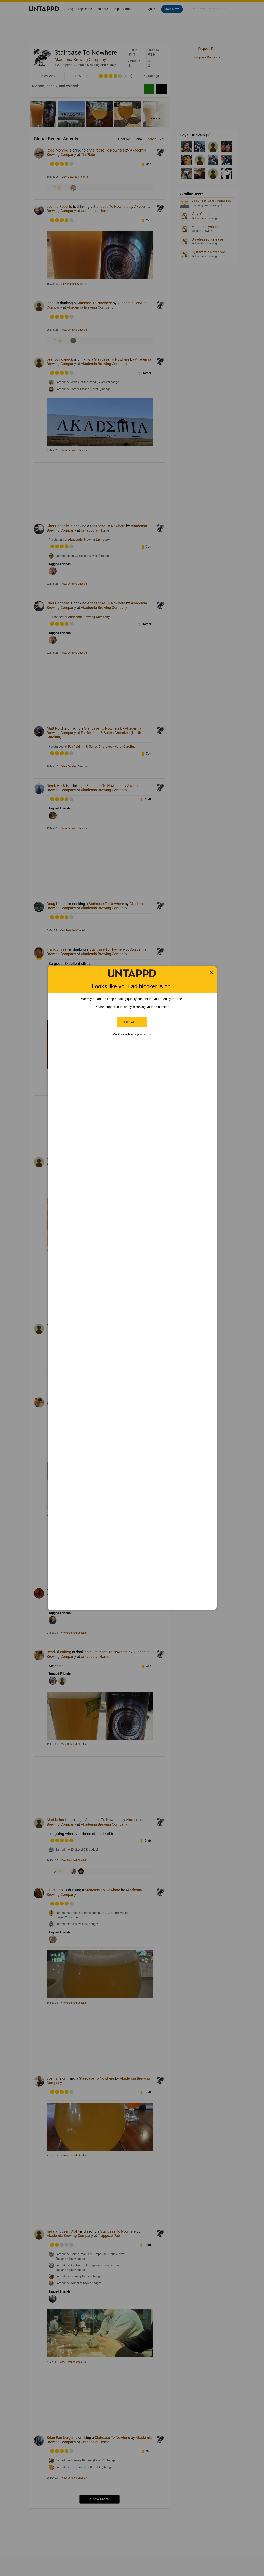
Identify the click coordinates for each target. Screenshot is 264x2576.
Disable (132, 1022)
